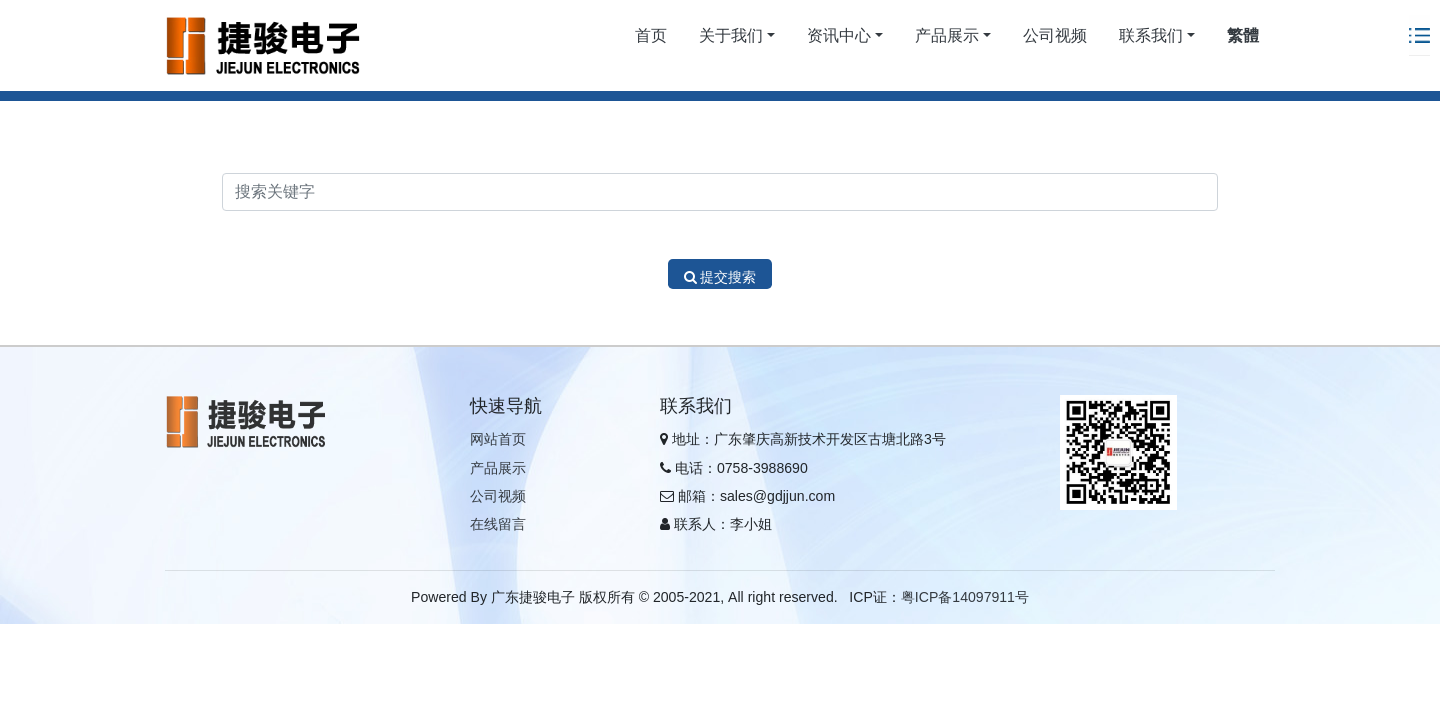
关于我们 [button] (731, 35)
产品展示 (498, 468)
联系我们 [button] (1151, 35)
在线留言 (498, 524)
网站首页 (498, 439)
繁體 (1243, 35)
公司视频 (1055, 35)
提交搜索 (720, 277)
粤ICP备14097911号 (965, 597)
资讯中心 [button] (839, 35)
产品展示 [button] (947, 35)
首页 (651, 35)
